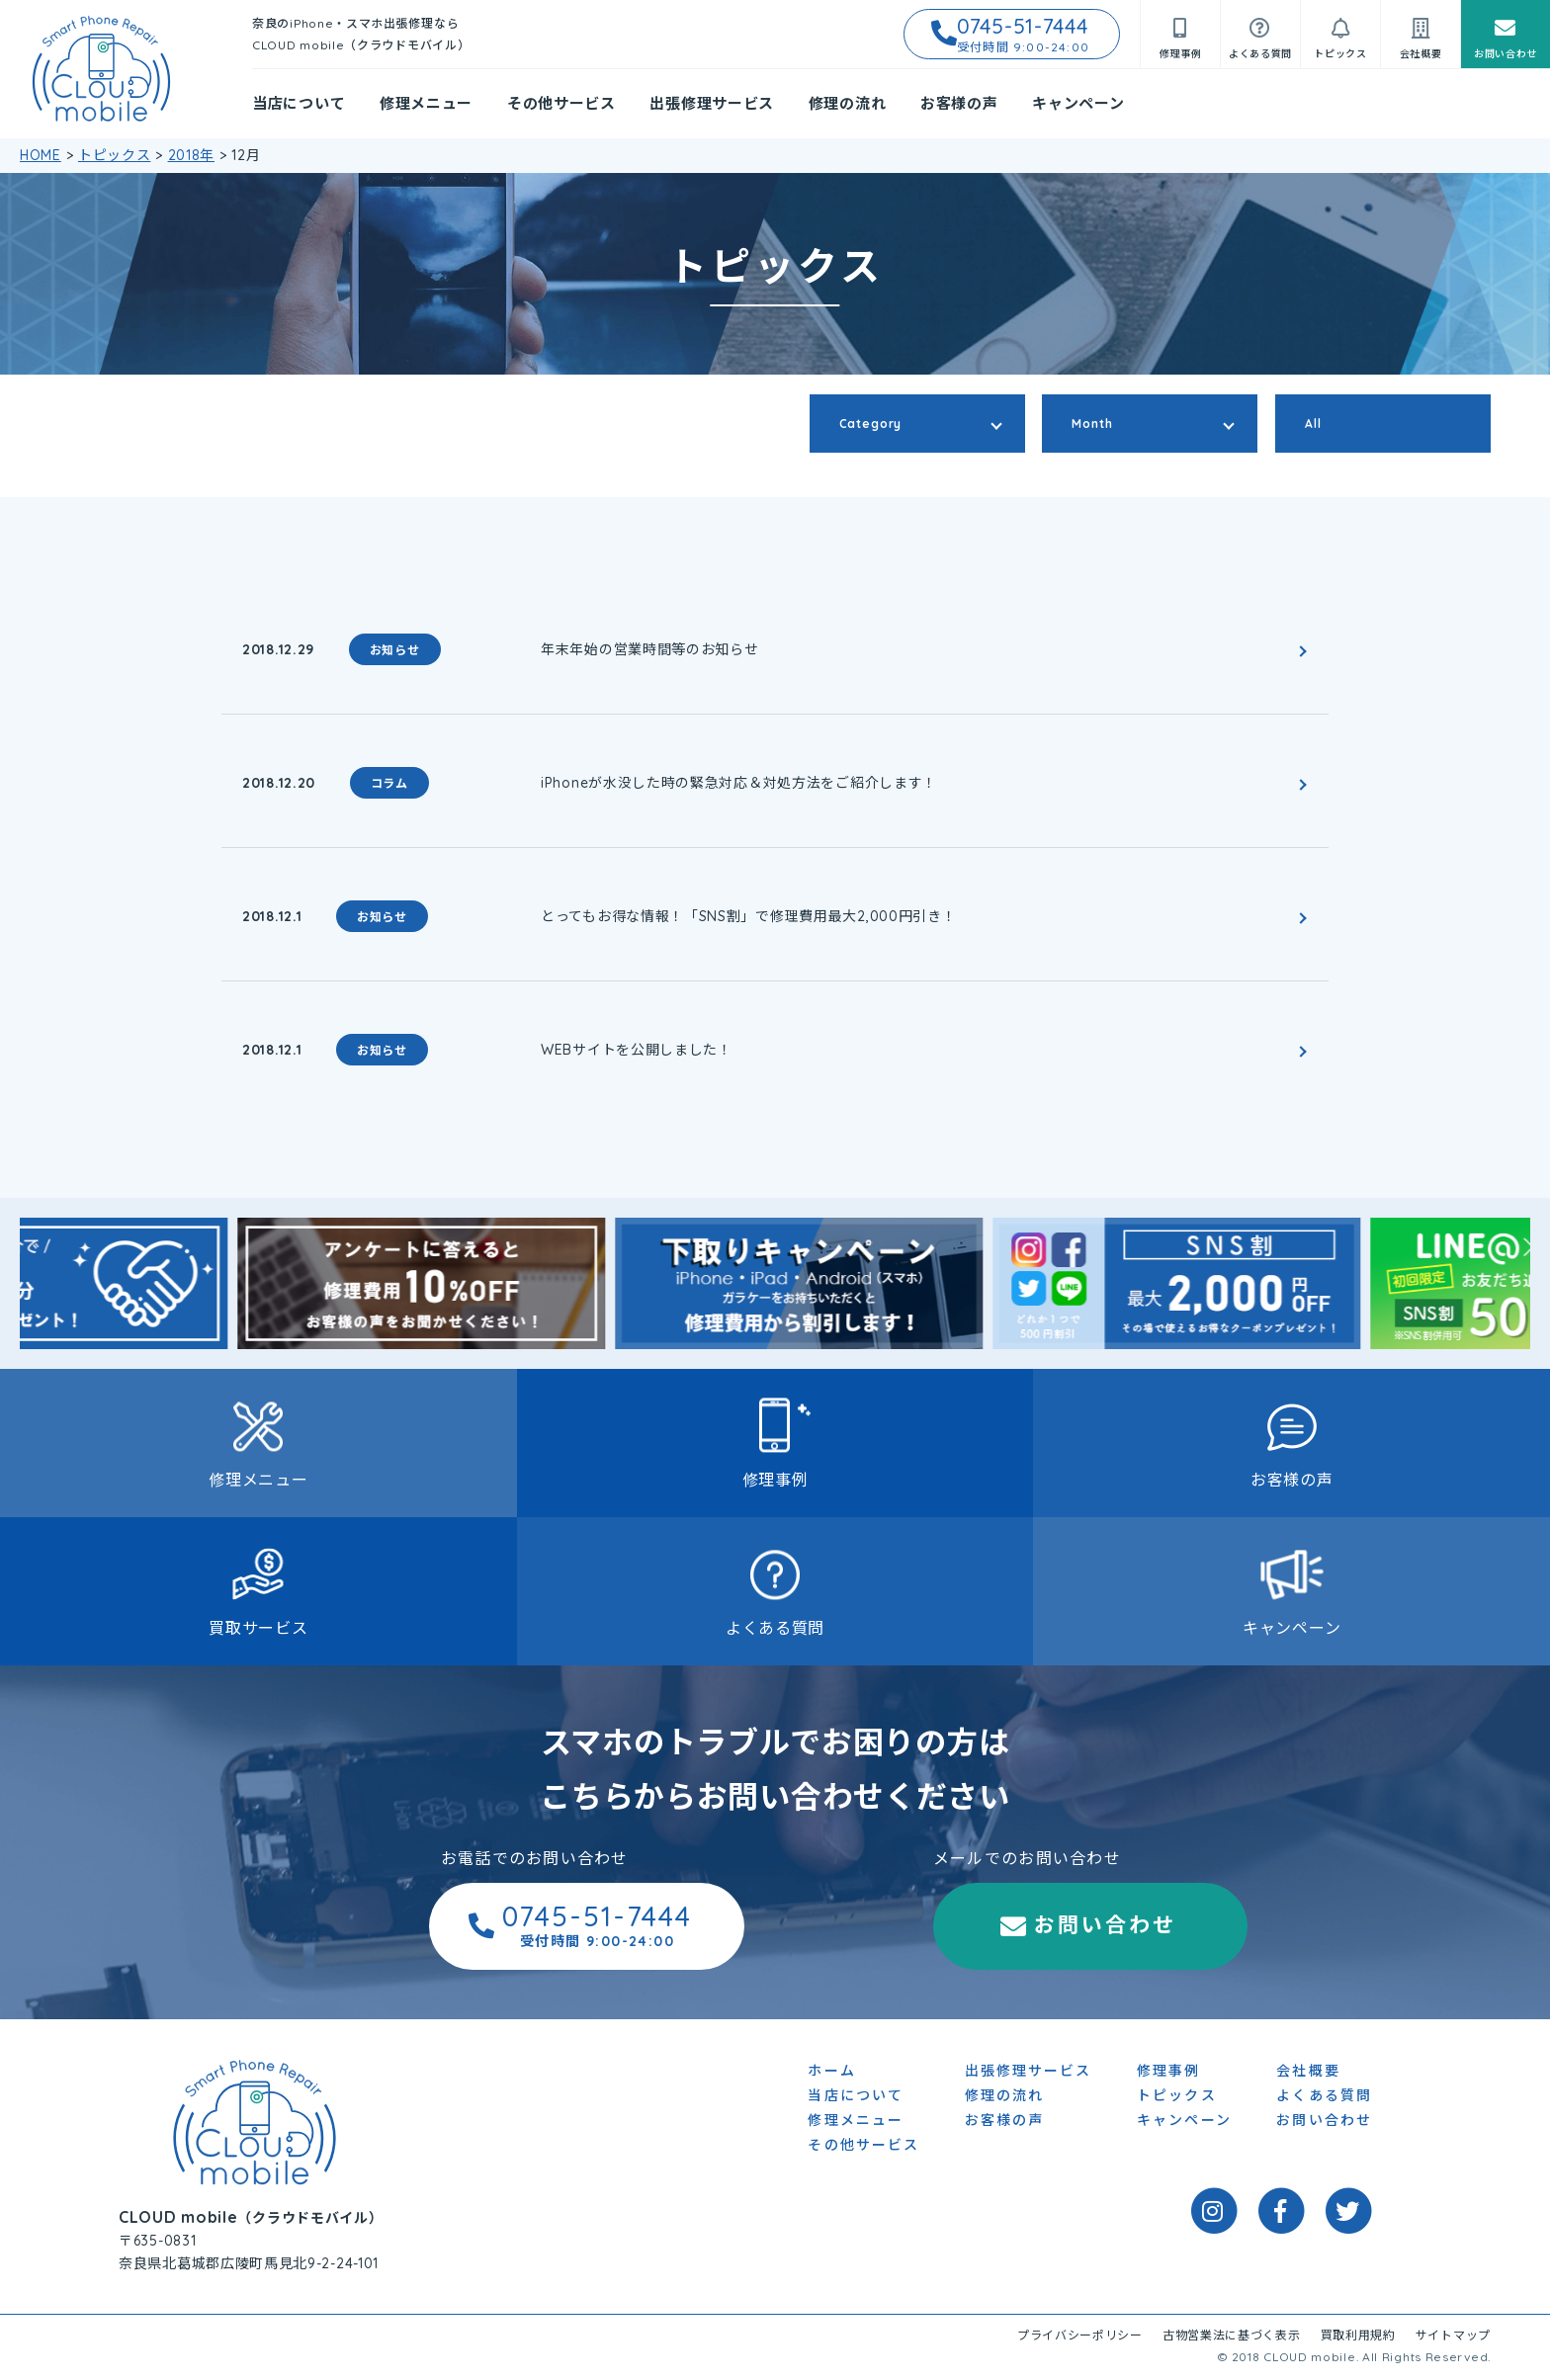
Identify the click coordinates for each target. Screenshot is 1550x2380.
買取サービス (258, 1628)
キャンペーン (1078, 103)
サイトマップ (1453, 2337)
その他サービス (561, 103)
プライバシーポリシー (1080, 2337)
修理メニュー (426, 103)
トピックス (1177, 2097)
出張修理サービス (711, 103)
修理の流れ (848, 103)
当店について (298, 103)
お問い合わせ (974, 1926)
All (1313, 423)
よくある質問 (775, 1628)
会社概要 (1307, 2073)
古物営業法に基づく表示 (1231, 2337)
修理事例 (775, 1479)
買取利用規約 (1358, 2337)
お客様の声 (959, 103)
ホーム (831, 2073)
